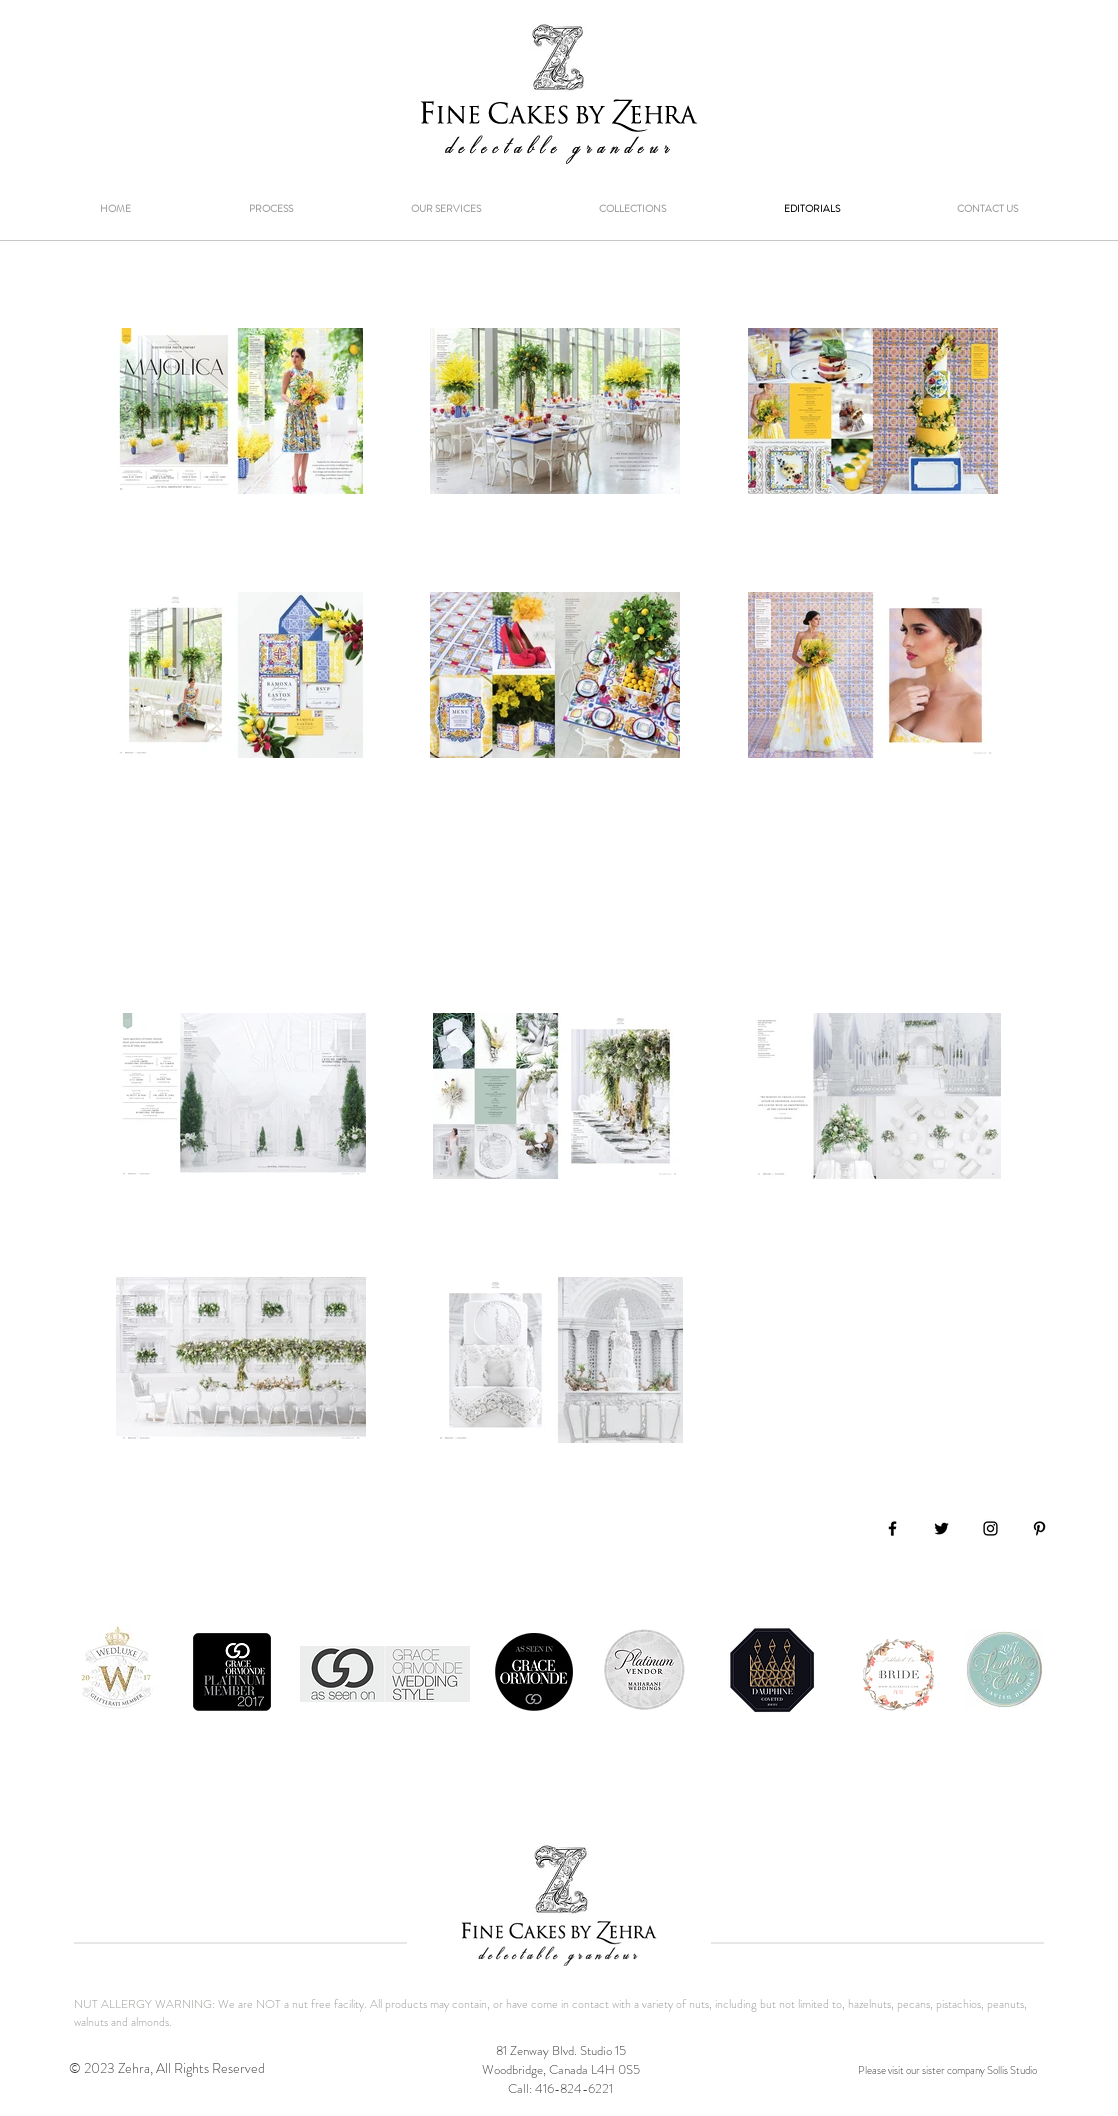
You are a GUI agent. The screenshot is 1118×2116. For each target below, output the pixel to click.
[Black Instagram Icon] (990, 1528)
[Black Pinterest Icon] (1039, 1528)
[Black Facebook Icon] (892, 1528)
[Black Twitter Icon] (941, 1528)
